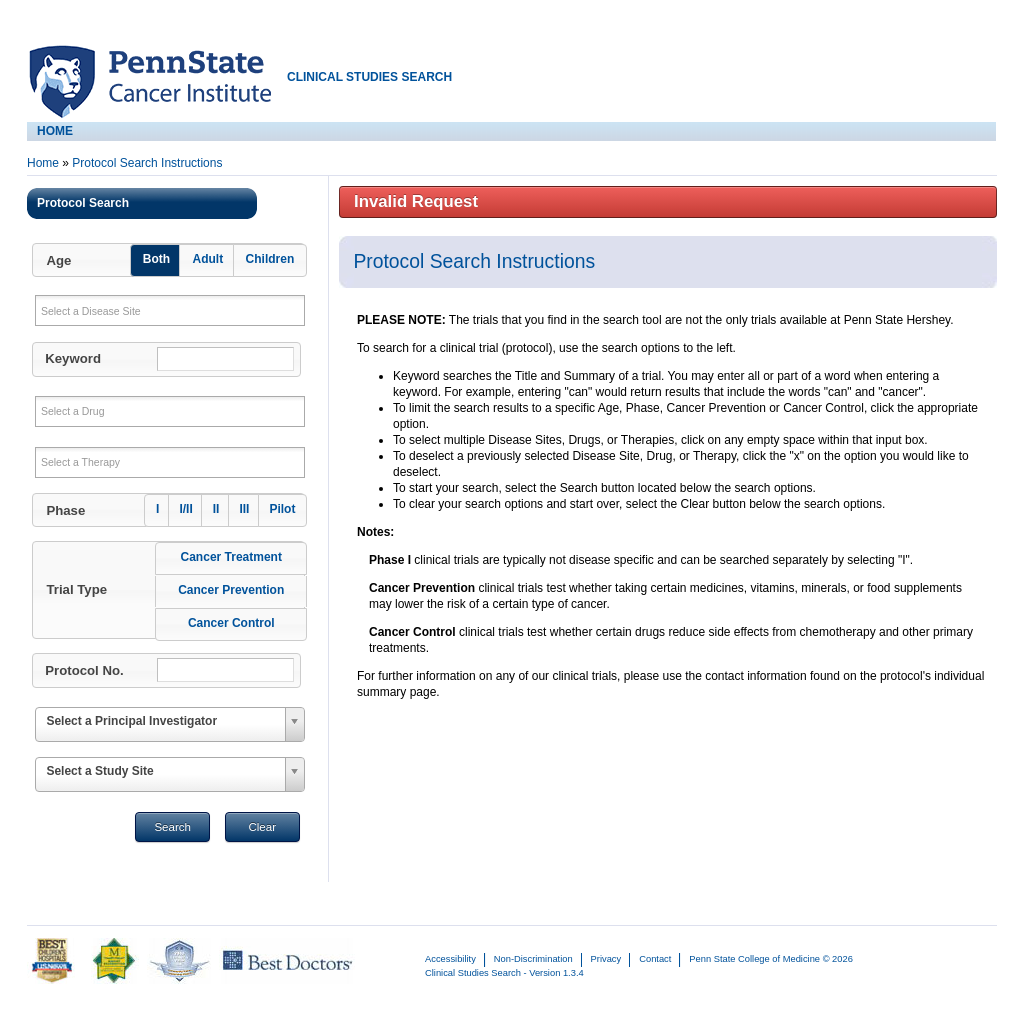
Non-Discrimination (533, 959)
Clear (262, 827)
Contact (655, 959)
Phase (65, 510)
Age (58, 260)
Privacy (606, 959)
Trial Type (76, 589)
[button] (168, 260)
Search (172, 827)
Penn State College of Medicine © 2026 (770, 959)
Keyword (73, 358)
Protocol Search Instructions (147, 163)
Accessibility (450, 959)
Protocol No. (84, 670)
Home (43, 163)
